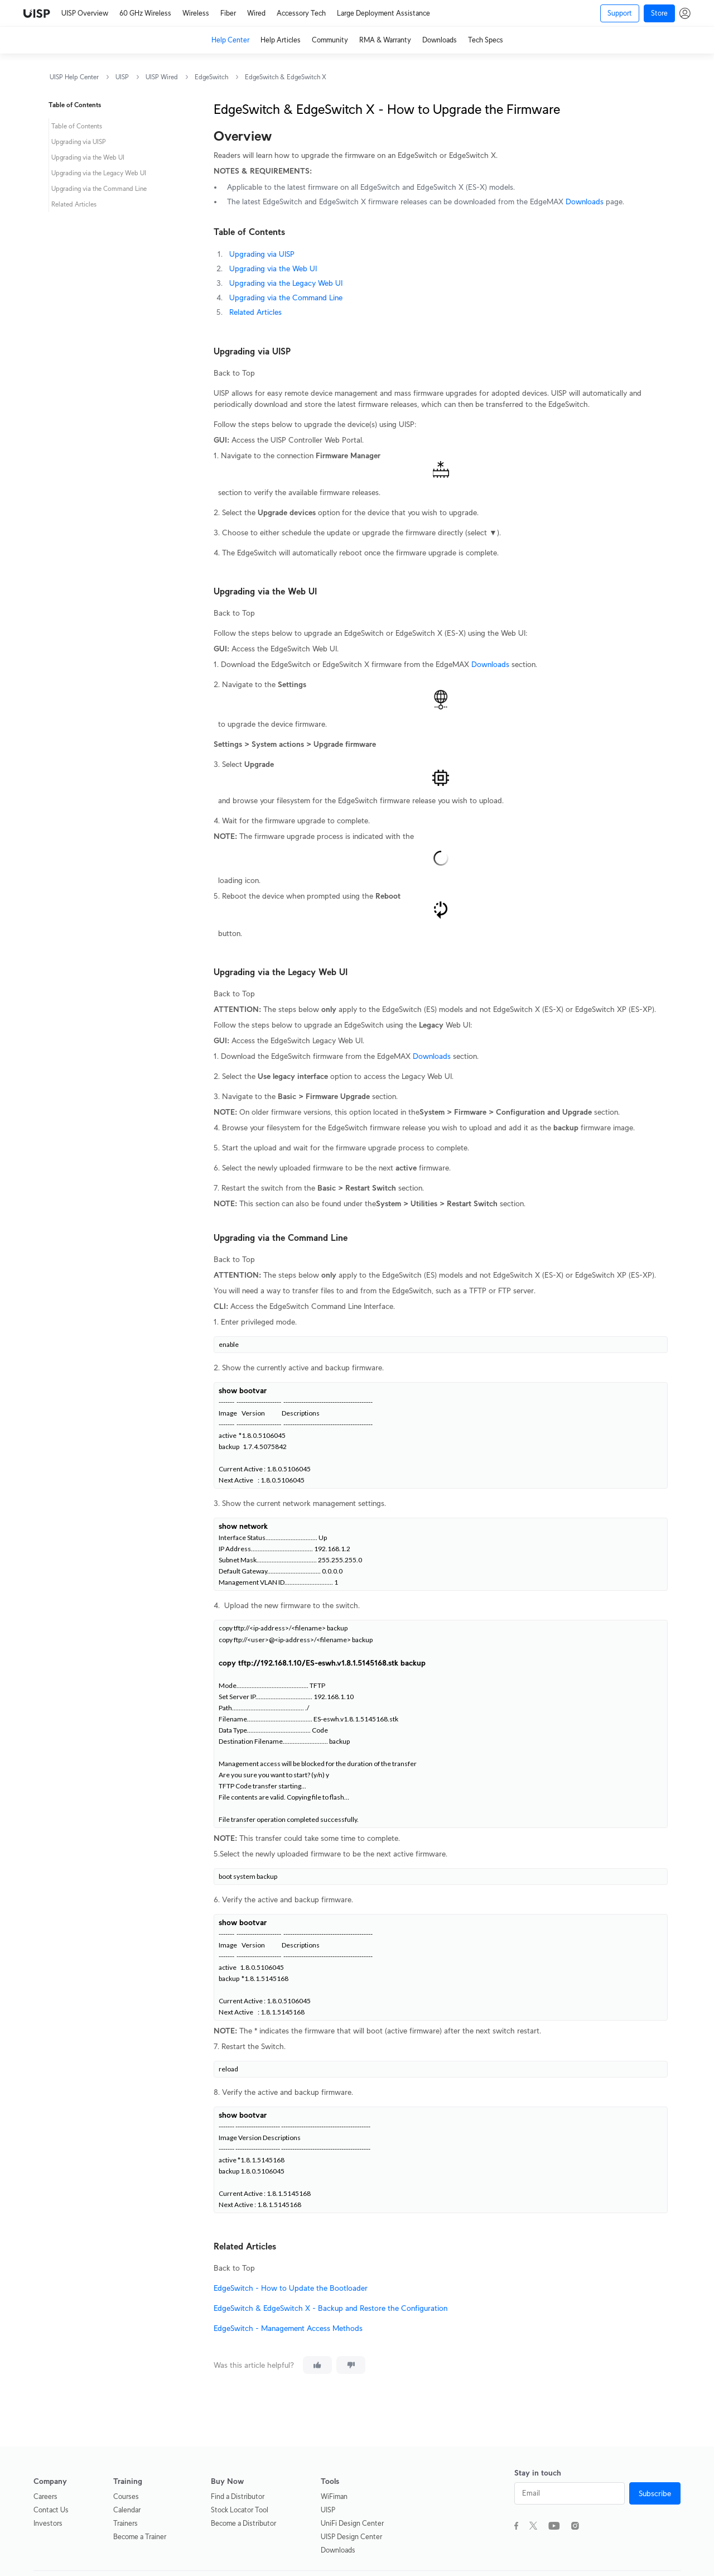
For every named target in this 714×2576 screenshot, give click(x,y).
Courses (126, 2496)
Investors (47, 2523)
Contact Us (51, 2510)
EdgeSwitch (211, 76)
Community (330, 40)
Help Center (230, 40)
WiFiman (334, 2496)
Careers (45, 2496)
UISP (122, 76)
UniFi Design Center (352, 2523)
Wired (256, 13)
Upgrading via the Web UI (273, 268)
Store (659, 13)
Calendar (127, 2510)
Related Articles (255, 312)
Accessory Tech (301, 13)
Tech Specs (485, 40)
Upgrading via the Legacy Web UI (285, 283)
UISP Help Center (74, 76)
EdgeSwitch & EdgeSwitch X (285, 76)
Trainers (125, 2523)
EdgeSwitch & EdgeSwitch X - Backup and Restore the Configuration (330, 2308)
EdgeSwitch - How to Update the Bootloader (291, 2288)
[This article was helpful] (317, 2365)
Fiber (228, 13)
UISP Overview (84, 13)
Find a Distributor (237, 2496)
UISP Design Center (351, 2536)
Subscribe (655, 2493)
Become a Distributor (243, 2523)
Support (619, 13)
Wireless (195, 13)
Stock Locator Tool (239, 2510)
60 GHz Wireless (145, 13)
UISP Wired (162, 76)
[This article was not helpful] (350, 2365)
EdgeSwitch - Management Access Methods (288, 2328)
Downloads (439, 40)
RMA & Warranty (385, 40)
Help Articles (280, 40)
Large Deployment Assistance (383, 13)
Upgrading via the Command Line (285, 297)
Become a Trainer (139, 2536)
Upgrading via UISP (262, 254)
